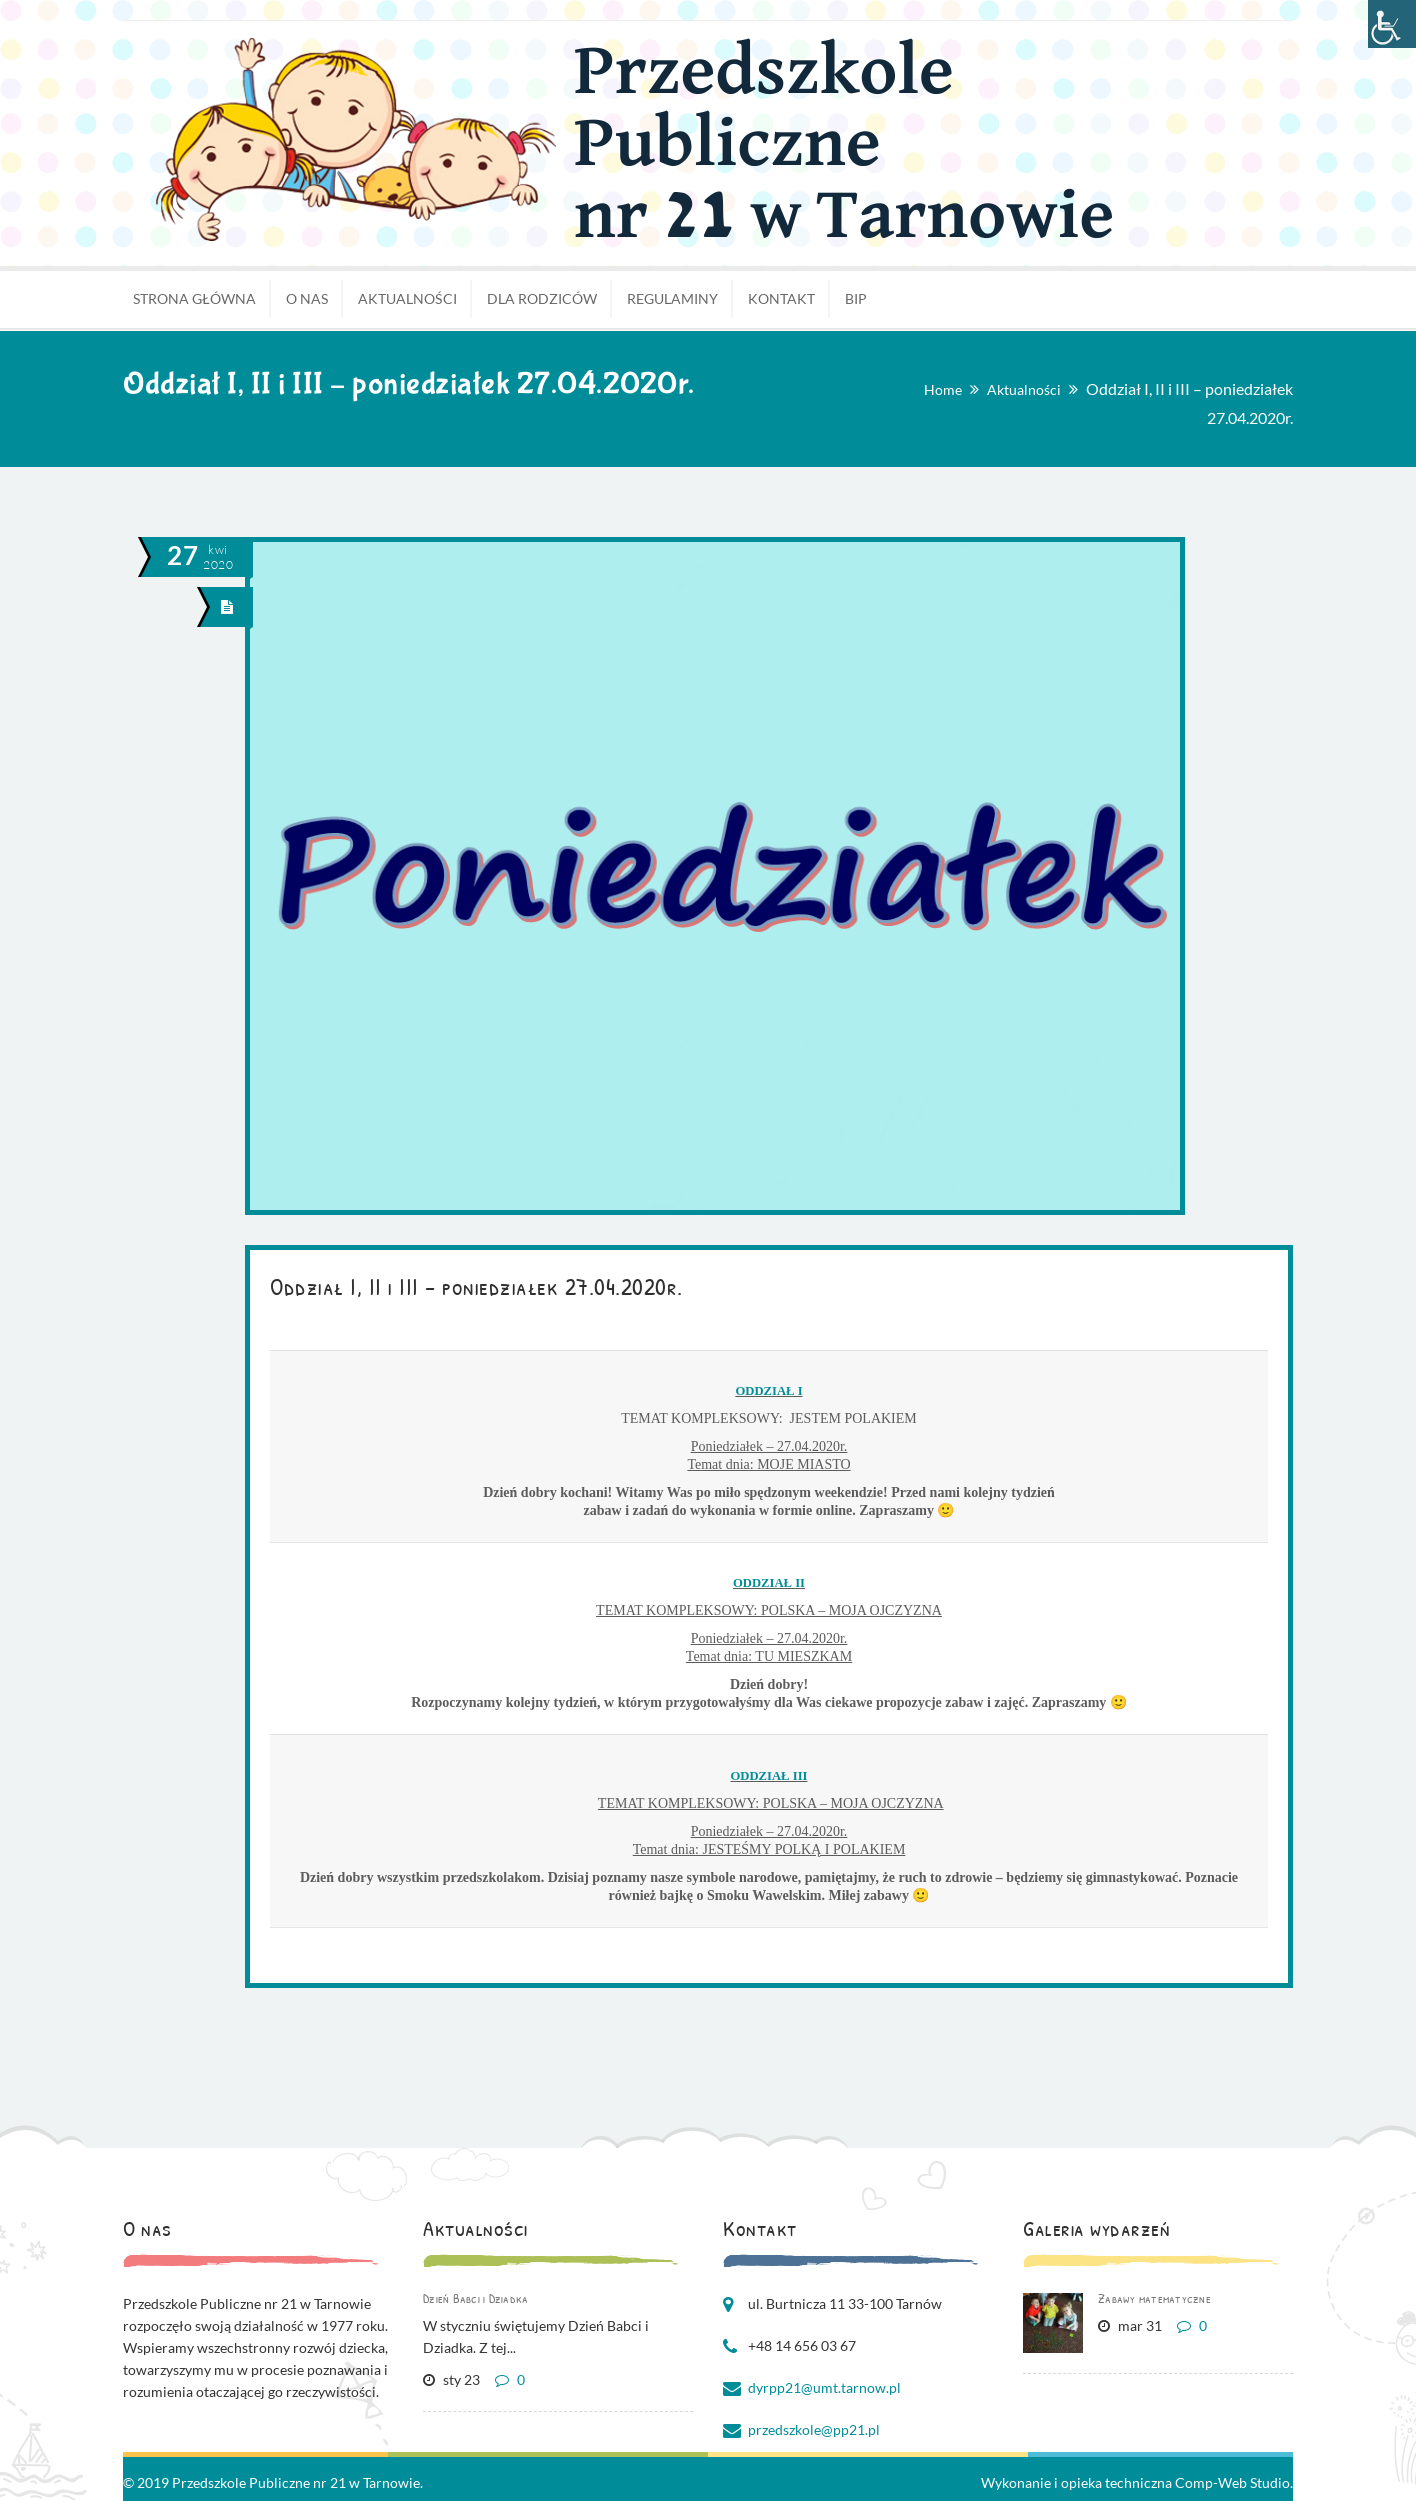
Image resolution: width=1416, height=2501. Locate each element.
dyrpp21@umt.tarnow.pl (824, 2387)
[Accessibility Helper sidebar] (1392, 24)
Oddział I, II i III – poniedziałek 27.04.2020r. (476, 1286)
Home (943, 389)
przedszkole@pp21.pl (814, 2429)
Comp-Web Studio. (1234, 2482)
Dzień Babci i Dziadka (475, 2298)
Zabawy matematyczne (1154, 2298)
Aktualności (1024, 389)
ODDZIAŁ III (768, 1775)
